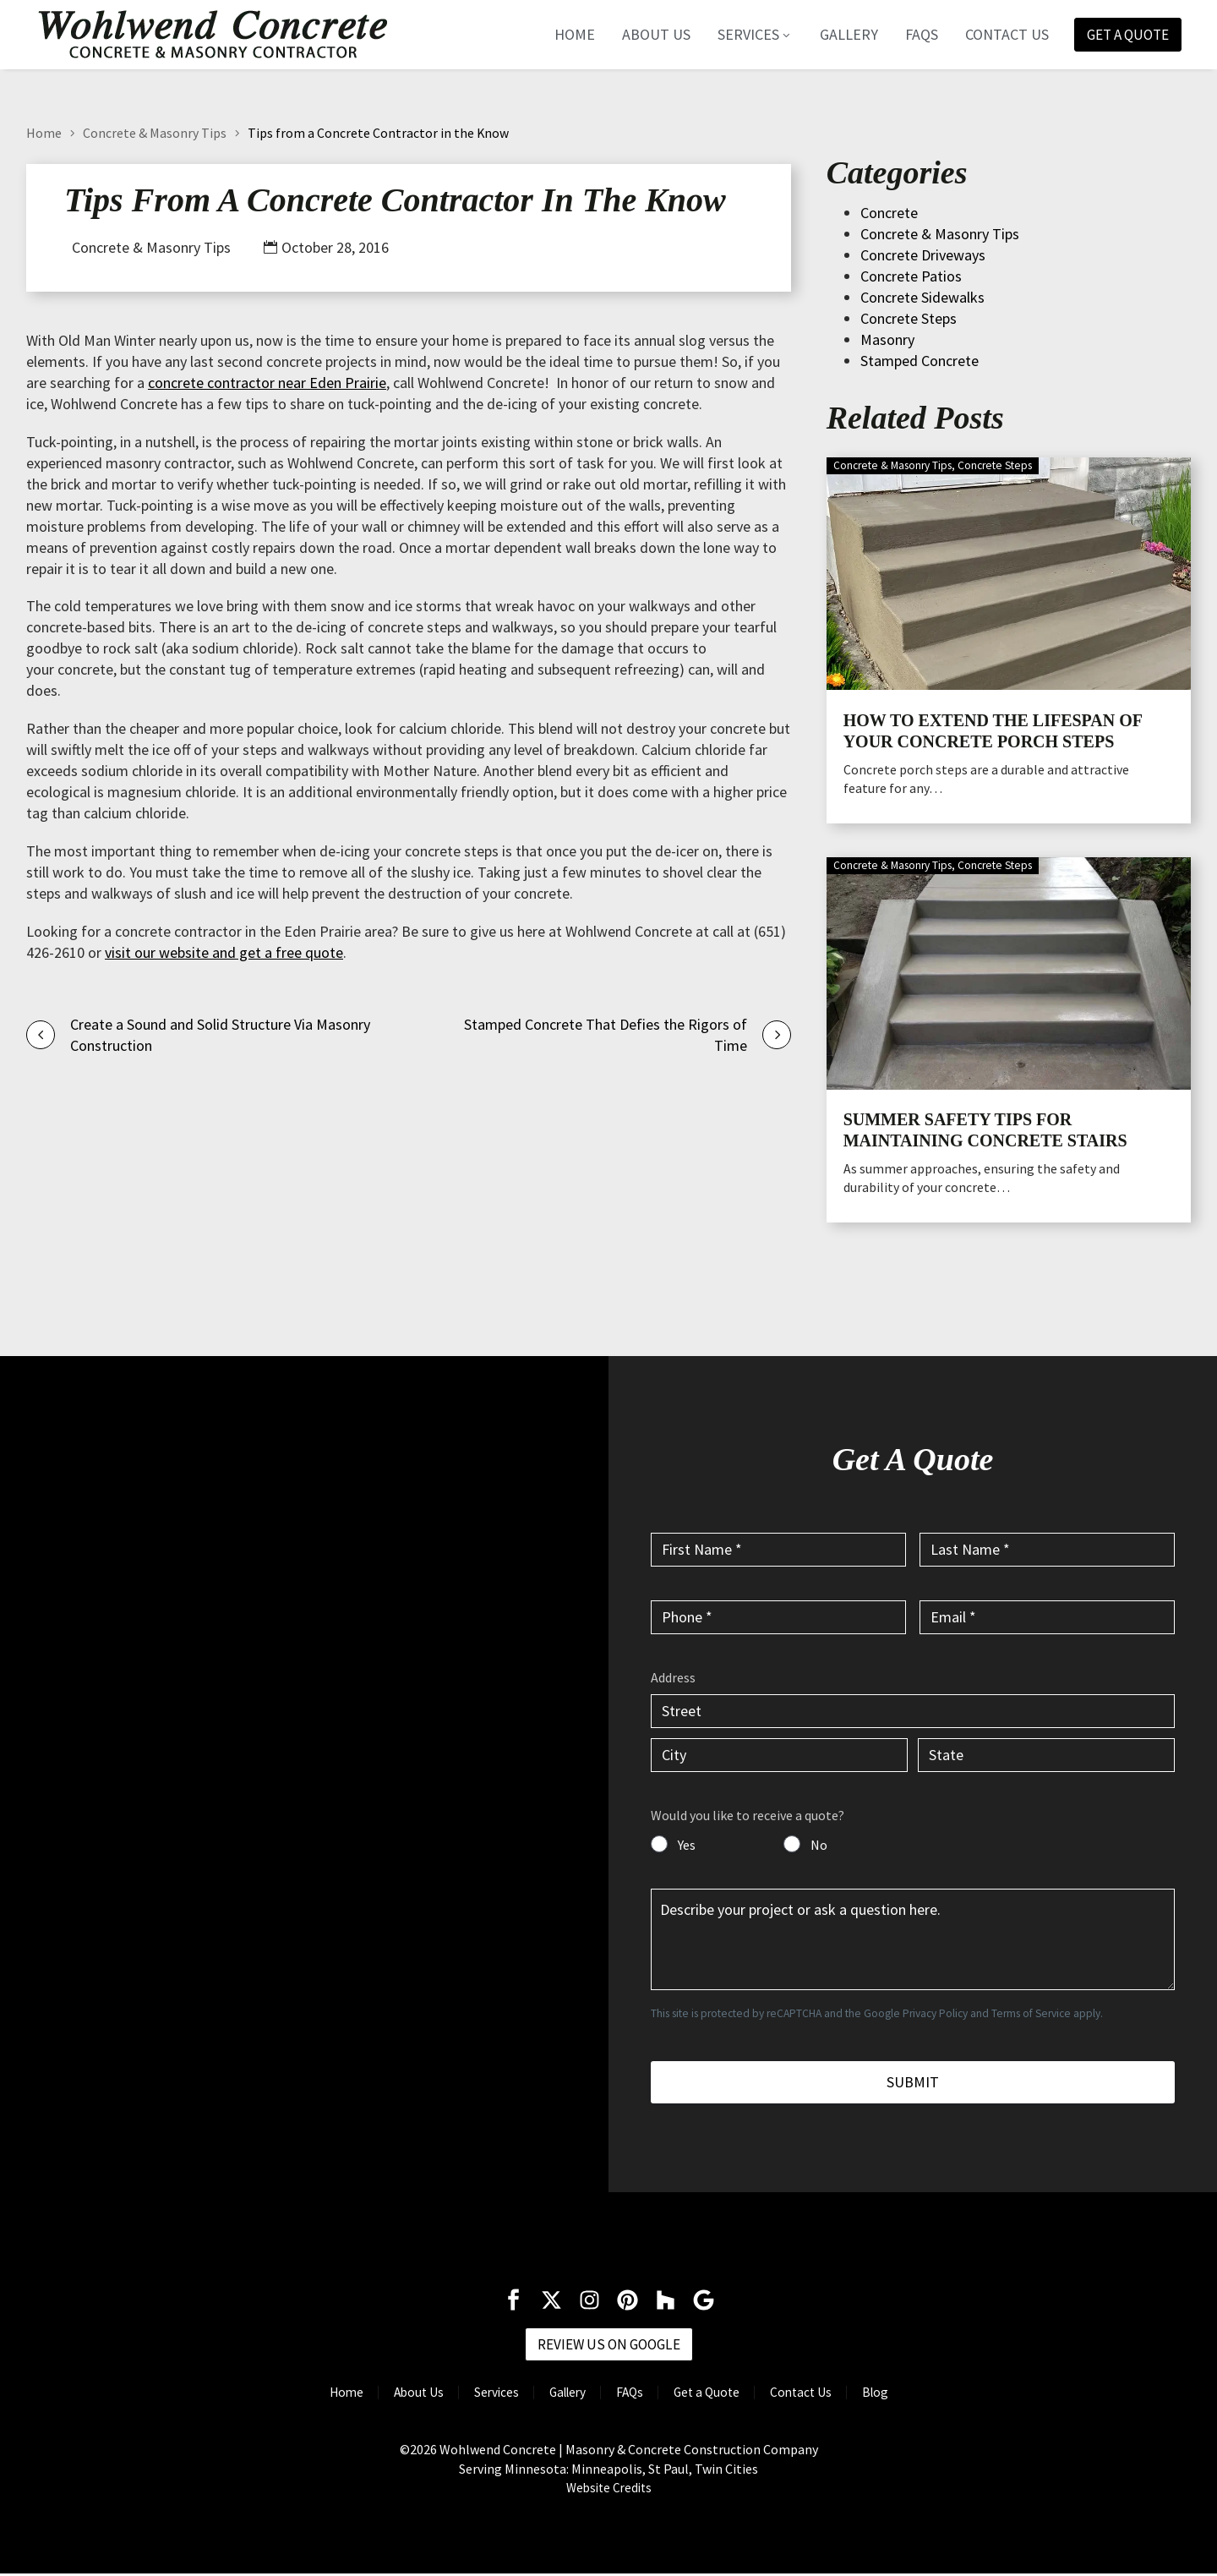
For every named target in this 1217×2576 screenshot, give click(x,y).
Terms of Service (1031, 2013)
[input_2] (1047, 1550)
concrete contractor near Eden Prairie (267, 382)
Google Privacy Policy (916, 2013)
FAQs (913, 34)
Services (746, 34)
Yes (687, 1844)
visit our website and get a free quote (224, 952)
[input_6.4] (1046, 1755)
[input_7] (659, 1843)
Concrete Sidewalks (922, 297)
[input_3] (778, 1617)
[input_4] (1047, 1617)
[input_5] (913, 1939)
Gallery (840, 34)
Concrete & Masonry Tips (154, 133)
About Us (648, 34)
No (818, 1844)
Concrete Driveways (922, 255)
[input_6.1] (913, 1711)
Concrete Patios (911, 276)
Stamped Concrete (919, 360)
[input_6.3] (779, 1755)
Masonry (887, 339)
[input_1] (778, 1550)
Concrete (889, 212)
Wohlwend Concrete (497, 2451)
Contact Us (998, 34)
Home (566, 34)
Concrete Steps (908, 318)
